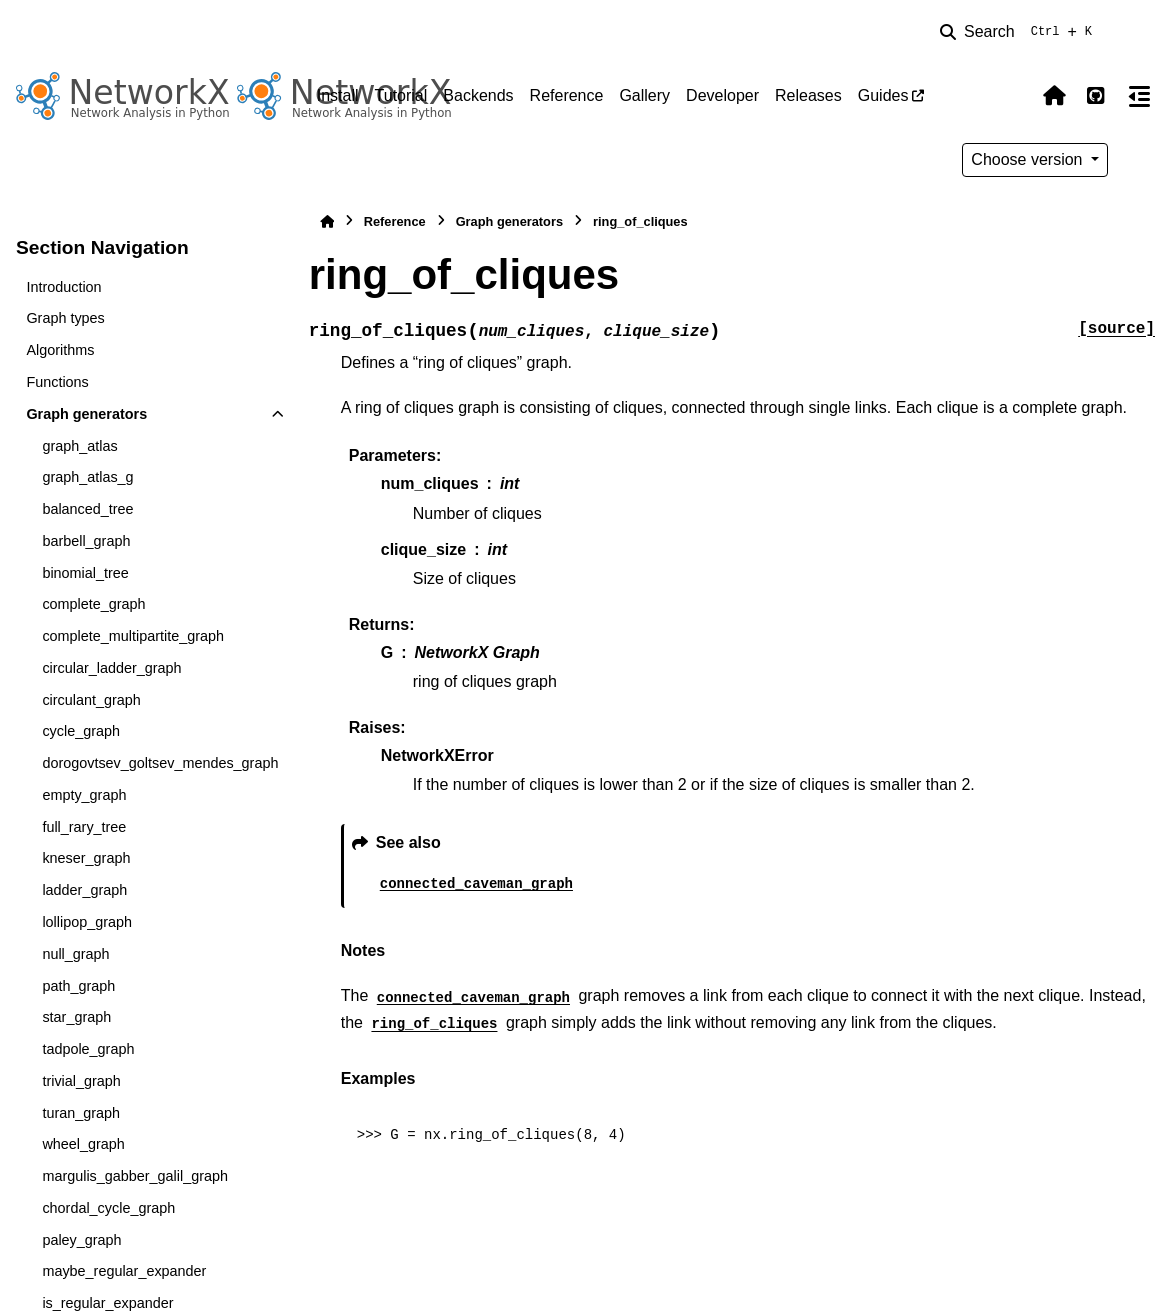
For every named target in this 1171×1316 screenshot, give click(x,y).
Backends (478, 95)
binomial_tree (85, 573)
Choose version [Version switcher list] (1029, 159)
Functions (57, 382)
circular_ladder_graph (111, 668)
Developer (722, 95)
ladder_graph (84, 890)
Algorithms (60, 350)
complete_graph (93, 604)
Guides (883, 95)
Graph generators (86, 414)
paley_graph (81, 1240)
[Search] (1020, 32)
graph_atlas (79, 446)
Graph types (65, 318)
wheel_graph (83, 1144)
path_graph (78, 986)
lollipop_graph (87, 922)
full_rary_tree (84, 827)
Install (338, 95)
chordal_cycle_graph (108, 1208)
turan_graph (81, 1113)
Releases (808, 95)
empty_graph (84, 795)
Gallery (644, 95)
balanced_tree (87, 509)
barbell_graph (86, 541)
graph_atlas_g (87, 477)
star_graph (76, 1017)
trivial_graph (81, 1081)
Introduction (63, 287)
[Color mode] (1012, 96)
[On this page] (1139, 96)
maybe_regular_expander (124, 1271)
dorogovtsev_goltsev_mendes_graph (160, 763)
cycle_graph (81, 731)
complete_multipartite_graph (133, 636)
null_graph (75, 954)
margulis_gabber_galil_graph (135, 1176)
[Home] (327, 221)
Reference (567, 95)
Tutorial (401, 95)
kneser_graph (86, 858)
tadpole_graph (88, 1049)
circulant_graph (91, 700)
